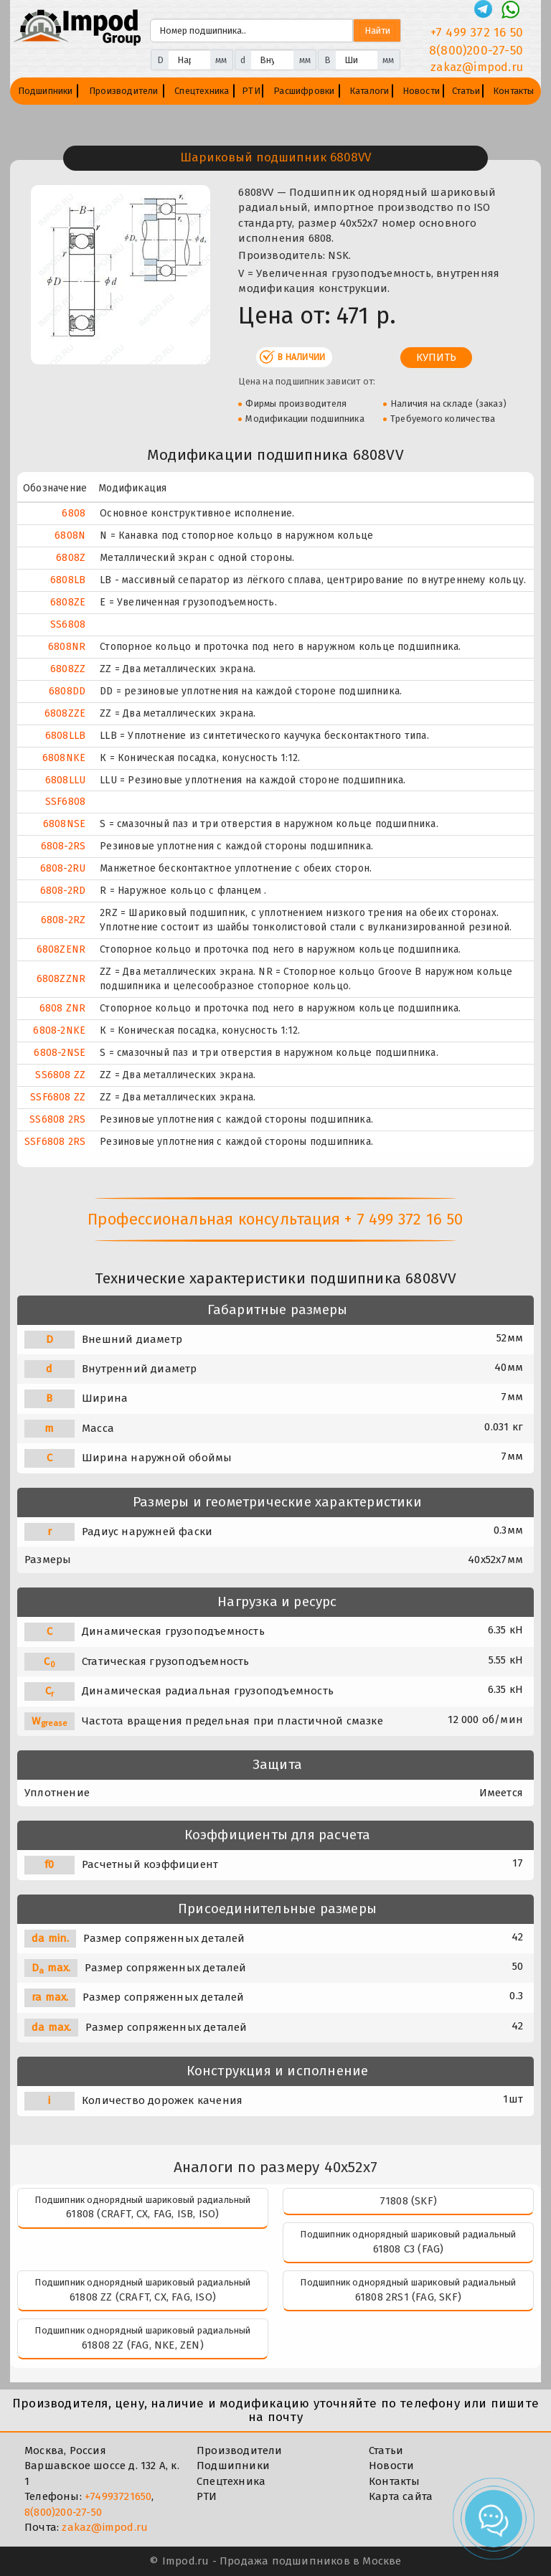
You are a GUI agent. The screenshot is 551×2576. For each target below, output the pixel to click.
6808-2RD (63, 890)
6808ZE (67, 602)
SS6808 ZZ (60, 1075)
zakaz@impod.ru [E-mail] (476, 67)
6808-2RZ (63, 920)
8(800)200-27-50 (63, 2512)
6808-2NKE (59, 1030)
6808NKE (63, 758)
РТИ (251, 90)
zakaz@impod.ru (105, 2527)
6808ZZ (67, 669)
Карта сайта (401, 2496)
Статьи (466, 90)
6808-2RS (63, 846)
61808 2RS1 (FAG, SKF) (408, 2296)
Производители (124, 90)
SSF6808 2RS (54, 1142)
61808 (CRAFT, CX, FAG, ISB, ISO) (142, 2213)
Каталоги (369, 90)
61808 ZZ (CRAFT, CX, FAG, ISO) (143, 2296)
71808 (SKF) (408, 2200)
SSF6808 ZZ (57, 1097)
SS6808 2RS (57, 1119)
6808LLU (65, 780)
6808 (73, 513)
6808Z (70, 558)
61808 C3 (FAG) (408, 2248)
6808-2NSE (59, 1053)
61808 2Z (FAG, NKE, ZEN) (143, 2345)
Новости (421, 90)
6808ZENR (61, 949)
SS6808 (67, 624)
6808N (70, 535)
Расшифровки (303, 90)
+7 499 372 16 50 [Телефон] (476, 32)
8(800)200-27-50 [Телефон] (476, 50)
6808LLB (65, 736)
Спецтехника (201, 90)
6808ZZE (64, 713)
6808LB (67, 580)
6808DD (67, 691)
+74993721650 (118, 2496)
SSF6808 (65, 802)
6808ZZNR (61, 979)
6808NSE (64, 824)
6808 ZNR (62, 1008)
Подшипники (45, 90)
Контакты (513, 90)
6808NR (66, 647)
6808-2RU (63, 868)
